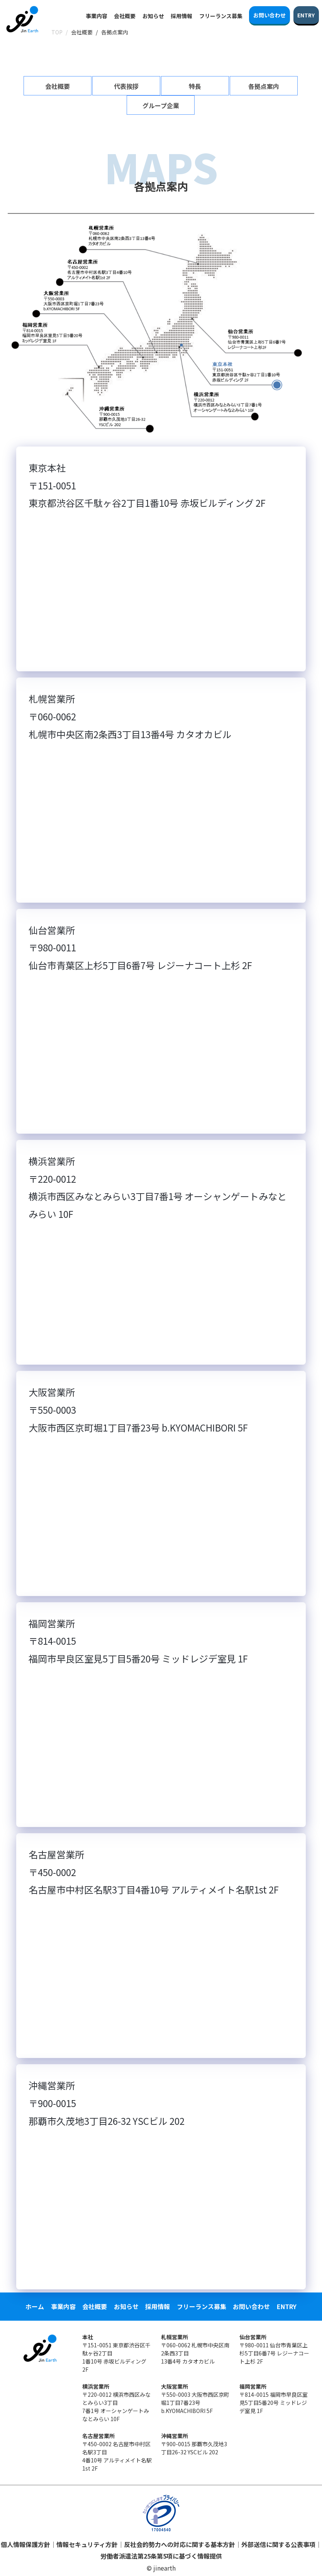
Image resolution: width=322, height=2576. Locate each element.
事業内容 (96, 16)
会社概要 (125, 16)
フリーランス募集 (220, 16)
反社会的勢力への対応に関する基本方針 (179, 2544)
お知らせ (153, 16)
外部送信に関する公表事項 (278, 2544)
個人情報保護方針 (25, 2544)
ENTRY (287, 2306)
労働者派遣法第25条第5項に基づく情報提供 (161, 2556)
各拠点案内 (263, 86)
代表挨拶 (126, 86)
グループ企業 (160, 105)
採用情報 (181, 16)
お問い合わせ (251, 2306)
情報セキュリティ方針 (87, 2544)
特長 (195, 86)
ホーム (34, 2306)
